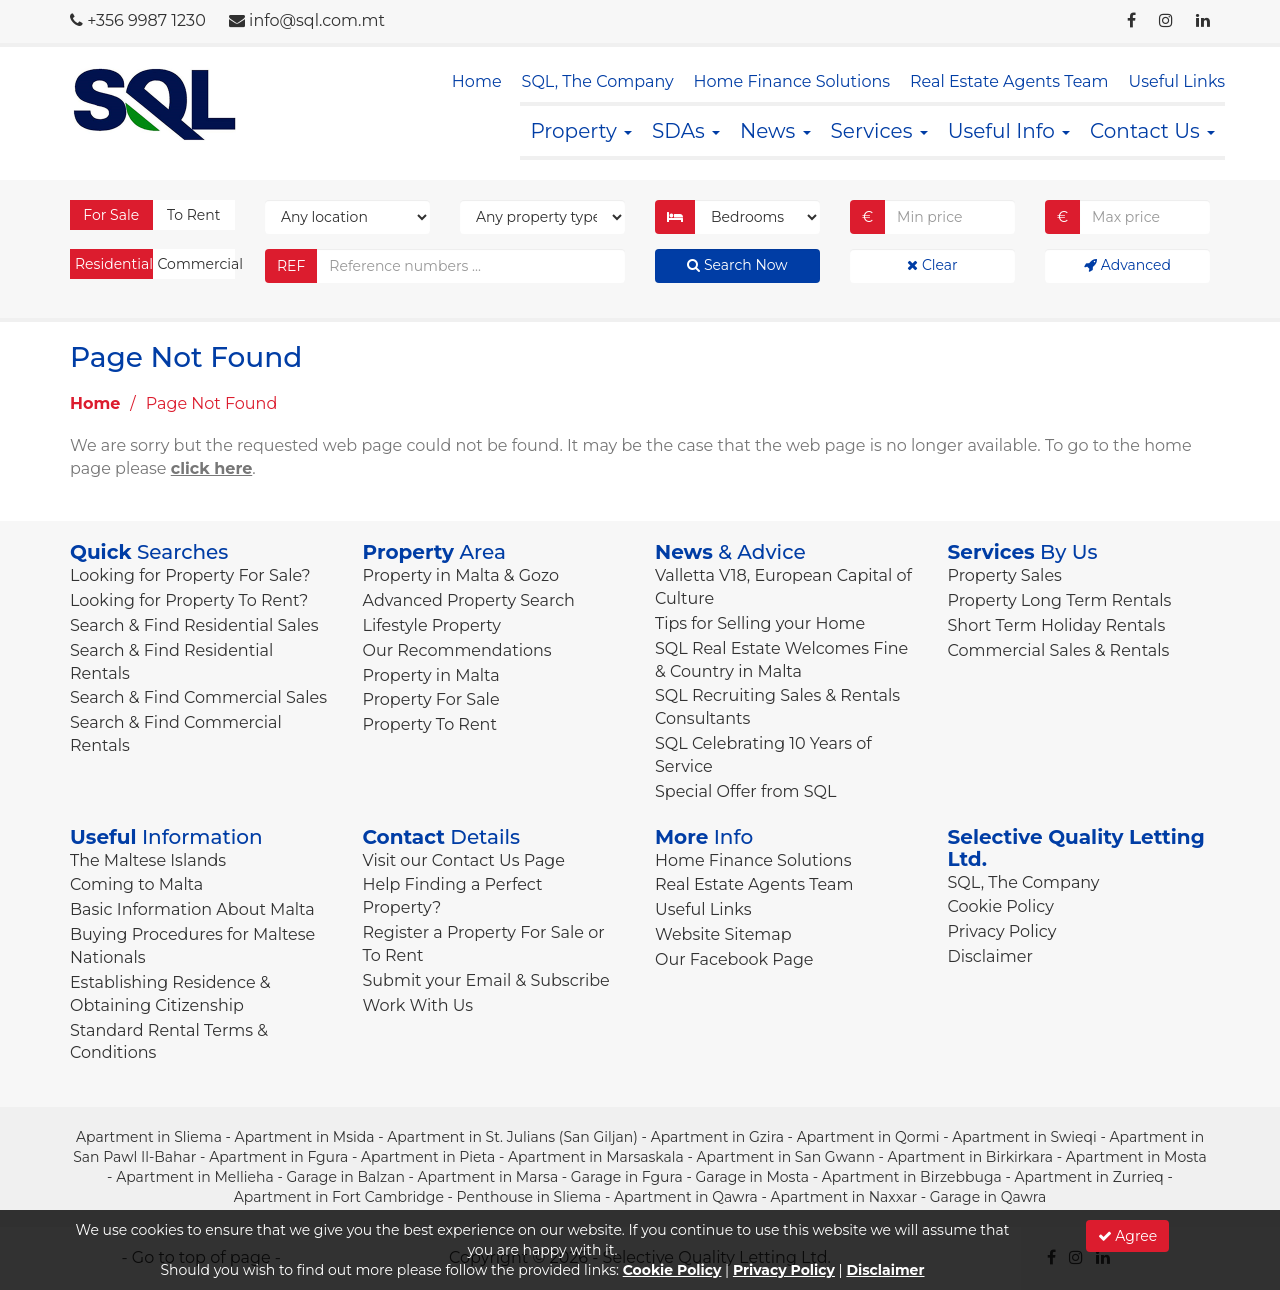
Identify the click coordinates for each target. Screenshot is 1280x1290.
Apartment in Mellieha (195, 1177)
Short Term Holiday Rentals (1057, 625)
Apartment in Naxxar (843, 1197)
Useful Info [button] (1009, 131)
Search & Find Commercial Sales (198, 697)
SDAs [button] (686, 131)
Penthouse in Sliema (529, 1197)
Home (477, 81)
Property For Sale (431, 699)
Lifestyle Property (432, 625)
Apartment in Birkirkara (971, 1157)
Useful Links (1177, 81)
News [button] (775, 131)
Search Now (737, 265)
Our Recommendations (457, 650)
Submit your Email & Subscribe (486, 980)
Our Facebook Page (734, 959)
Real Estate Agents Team (1009, 81)
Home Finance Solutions (792, 81)
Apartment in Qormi (868, 1137)
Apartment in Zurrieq (1088, 1177)
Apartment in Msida (305, 1137)
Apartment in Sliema (149, 1137)
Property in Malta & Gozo (461, 575)
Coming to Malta (136, 884)
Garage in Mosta (752, 1177)
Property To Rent (430, 724)
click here (212, 468)
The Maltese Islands (148, 860)
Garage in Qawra (988, 1197)
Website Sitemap (723, 934)
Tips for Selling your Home (760, 623)
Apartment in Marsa (488, 1177)
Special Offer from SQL (745, 791)
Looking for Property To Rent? (189, 600)
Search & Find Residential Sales (194, 625)
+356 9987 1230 (146, 20)
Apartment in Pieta (428, 1157)
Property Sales (1005, 575)
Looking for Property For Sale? (190, 575)
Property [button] (581, 131)
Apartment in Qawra (686, 1197)
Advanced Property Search (469, 600)
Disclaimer (990, 956)
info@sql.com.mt (317, 20)
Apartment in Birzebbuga (912, 1177)
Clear (932, 265)
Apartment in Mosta (1136, 1157)
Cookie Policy (1001, 906)
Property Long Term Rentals (1060, 600)
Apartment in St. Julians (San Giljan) (512, 1137)
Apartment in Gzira (717, 1137)
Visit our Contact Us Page (464, 860)
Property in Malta (431, 675)
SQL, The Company (598, 81)
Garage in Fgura (627, 1177)
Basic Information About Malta (192, 909)
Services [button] (879, 131)
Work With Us (418, 1005)
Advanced (1127, 265)
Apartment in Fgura (278, 1157)
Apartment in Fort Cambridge (339, 1197)
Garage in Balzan (345, 1177)
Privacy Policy (1002, 931)
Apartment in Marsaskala (596, 1157)
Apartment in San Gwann (786, 1157)
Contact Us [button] (1152, 131)
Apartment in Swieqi (1024, 1137)
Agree (1128, 1236)
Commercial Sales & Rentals (1059, 650)
